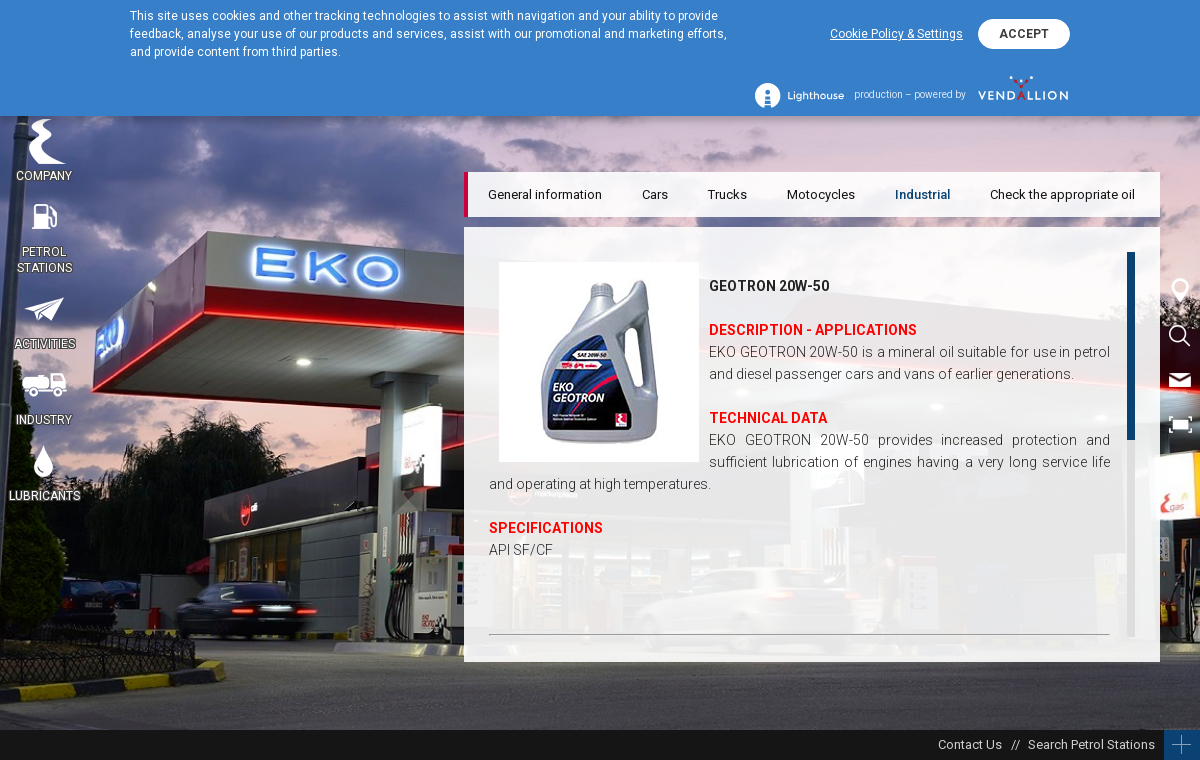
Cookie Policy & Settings (896, 34)
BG (1180, 470)
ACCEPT (1024, 34)
